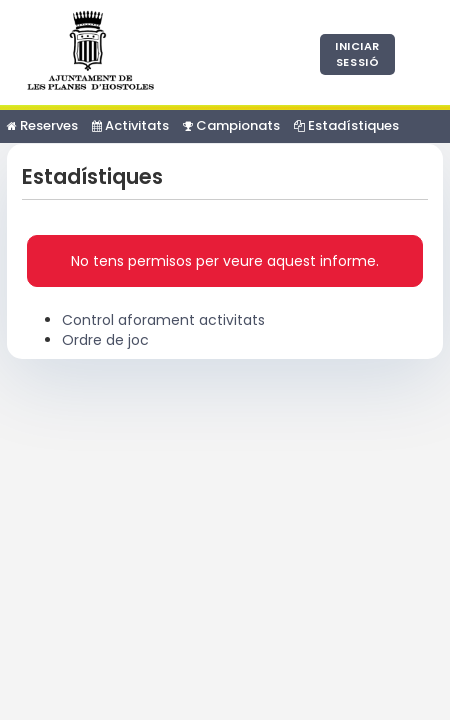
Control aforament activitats (163, 320)
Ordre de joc (105, 340)
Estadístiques (346, 125)
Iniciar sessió (357, 54)
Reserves (42, 125)
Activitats (130, 125)
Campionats (231, 125)
